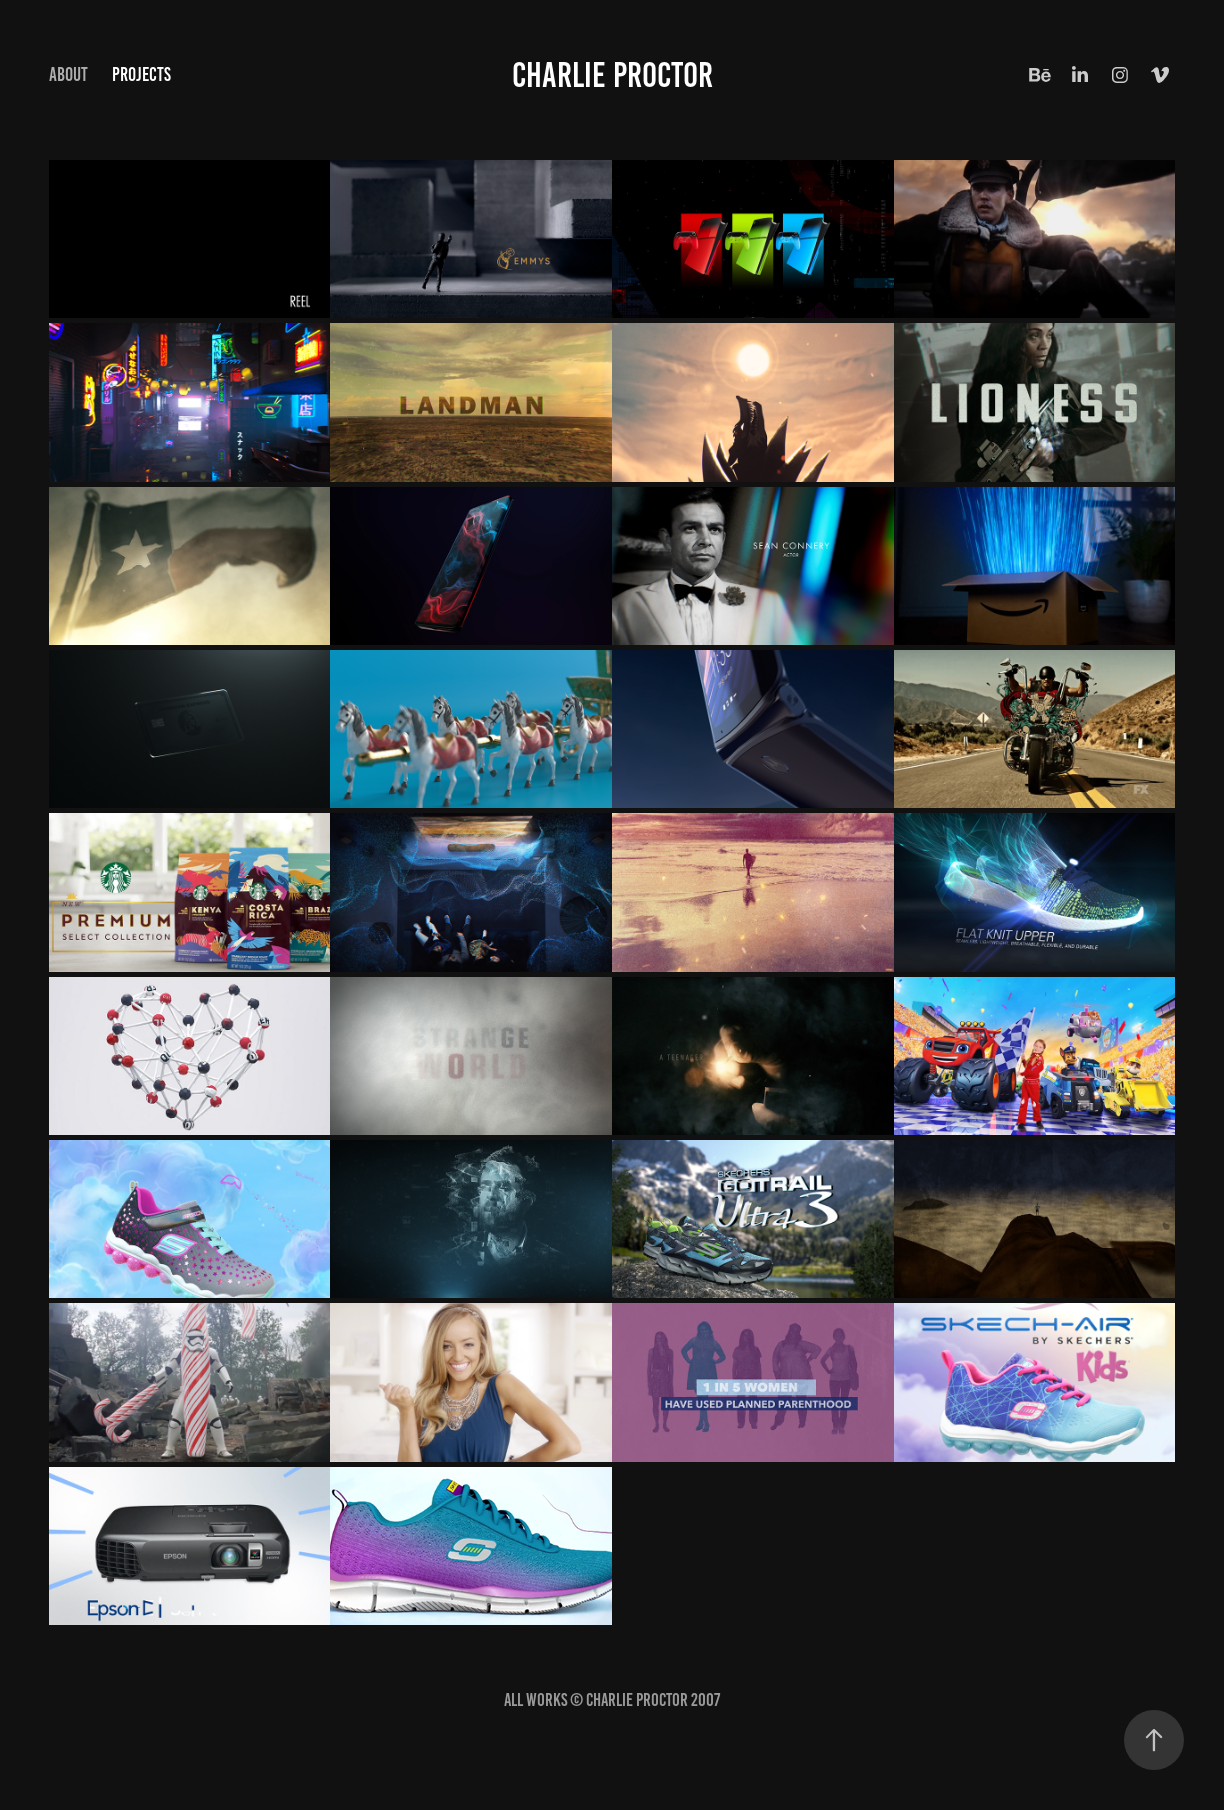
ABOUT (68, 74)
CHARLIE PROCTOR (612, 75)
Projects (141, 74)
